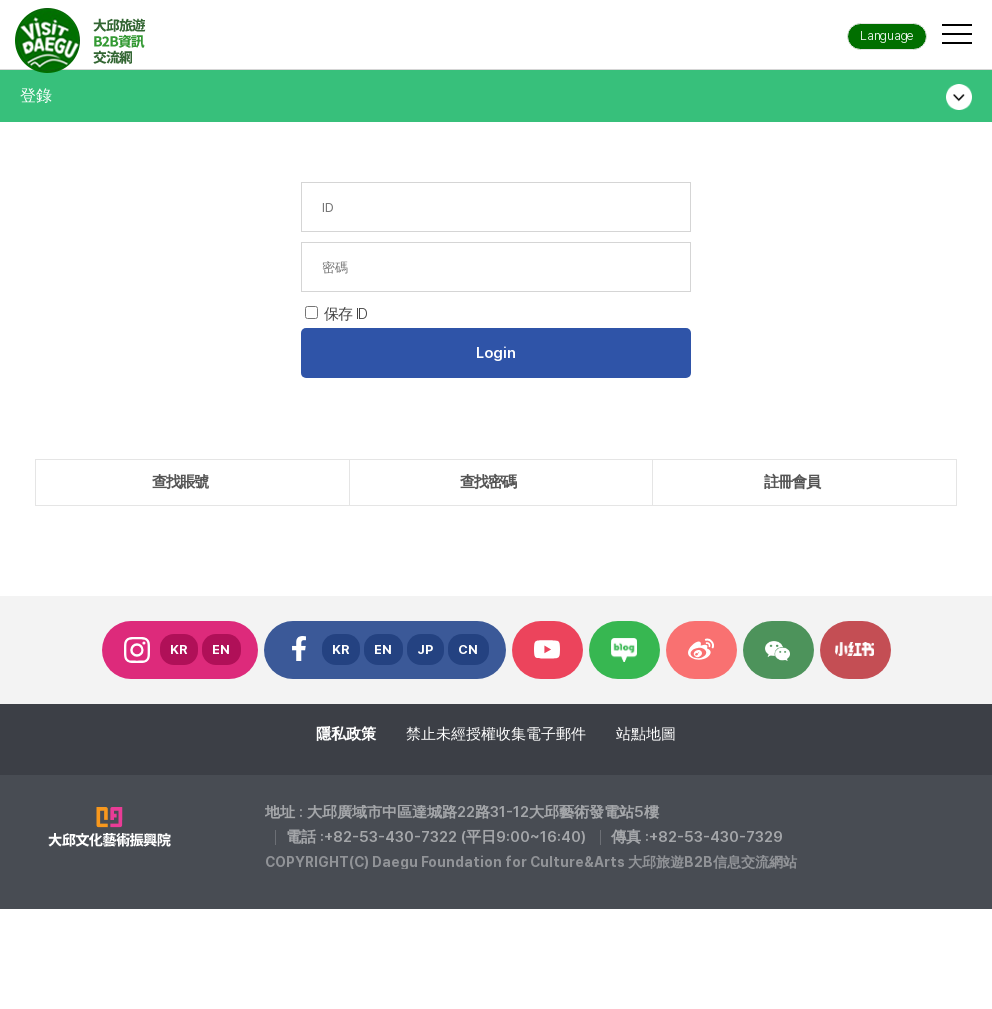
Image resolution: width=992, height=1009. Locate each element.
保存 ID (345, 314)
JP (425, 649)
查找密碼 (488, 482)
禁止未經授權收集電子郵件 (496, 734)
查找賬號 (180, 482)
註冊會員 (792, 482)
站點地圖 (646, 734)
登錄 (36, 95)
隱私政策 (346, 734)
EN (221, 649)
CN (468, 649)
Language (887, 35)
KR (179, 649)
